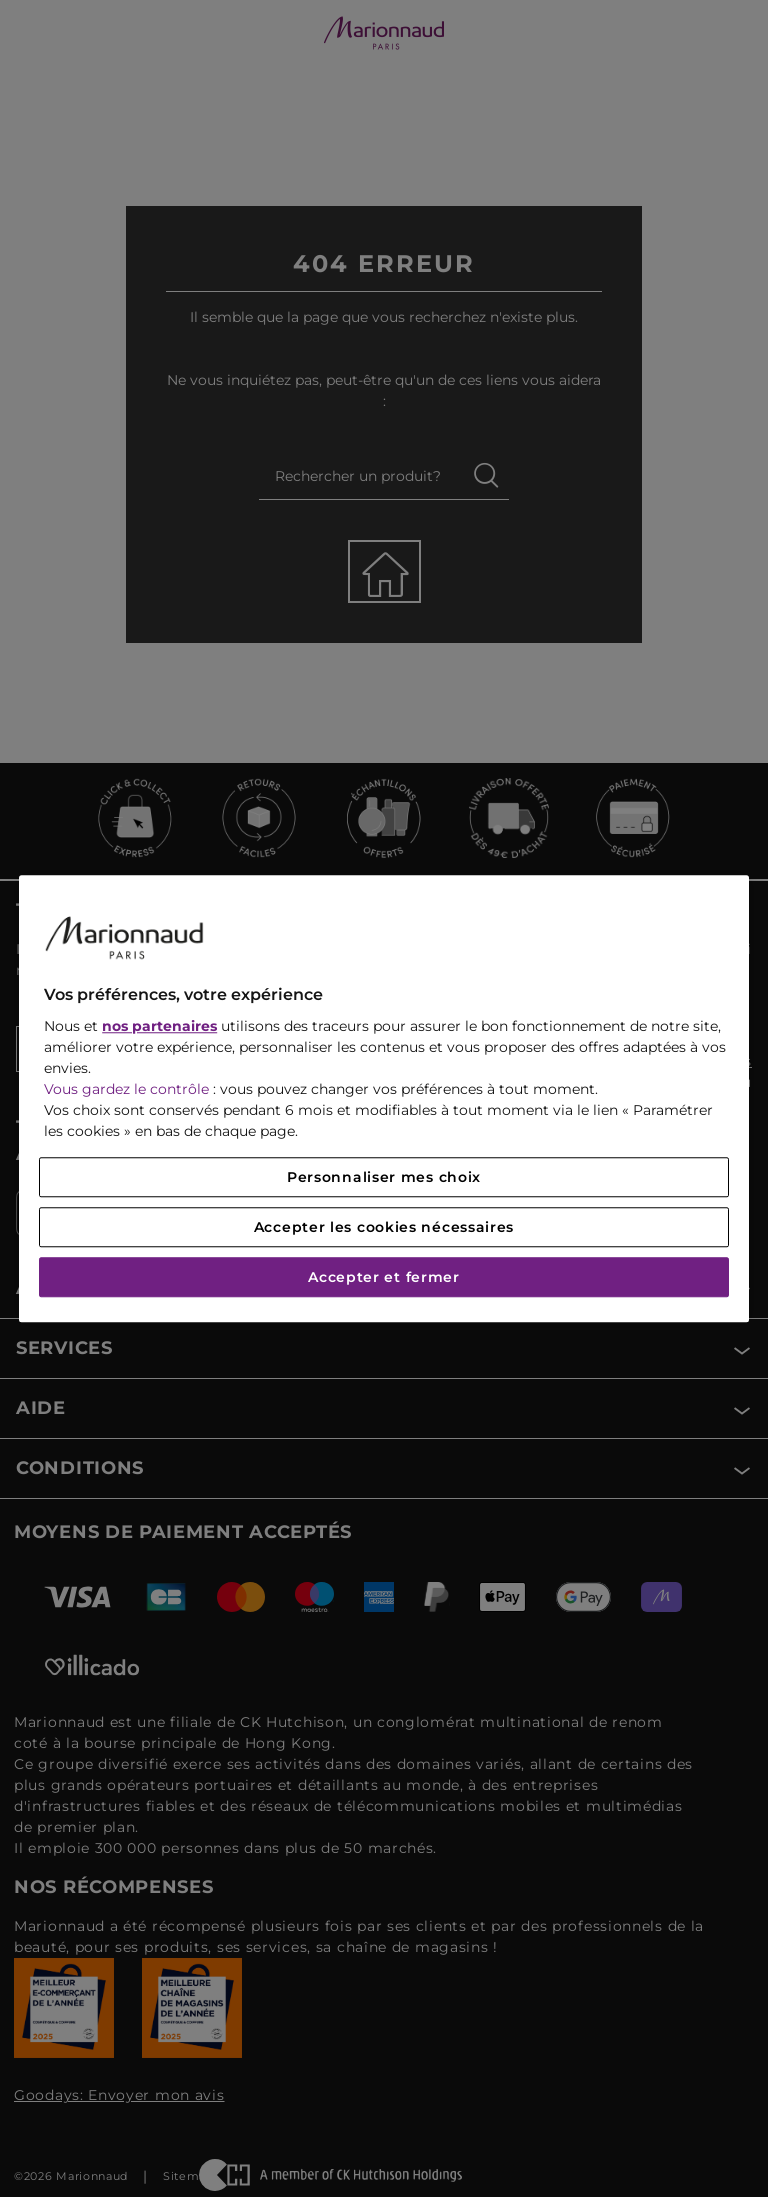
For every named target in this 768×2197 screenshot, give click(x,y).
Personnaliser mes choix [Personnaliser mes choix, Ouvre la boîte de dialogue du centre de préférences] (384, 1177)
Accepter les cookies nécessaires (384, 1227)
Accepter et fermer (384, 1277)
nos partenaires (159, 1026)
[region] (384, 1098)
